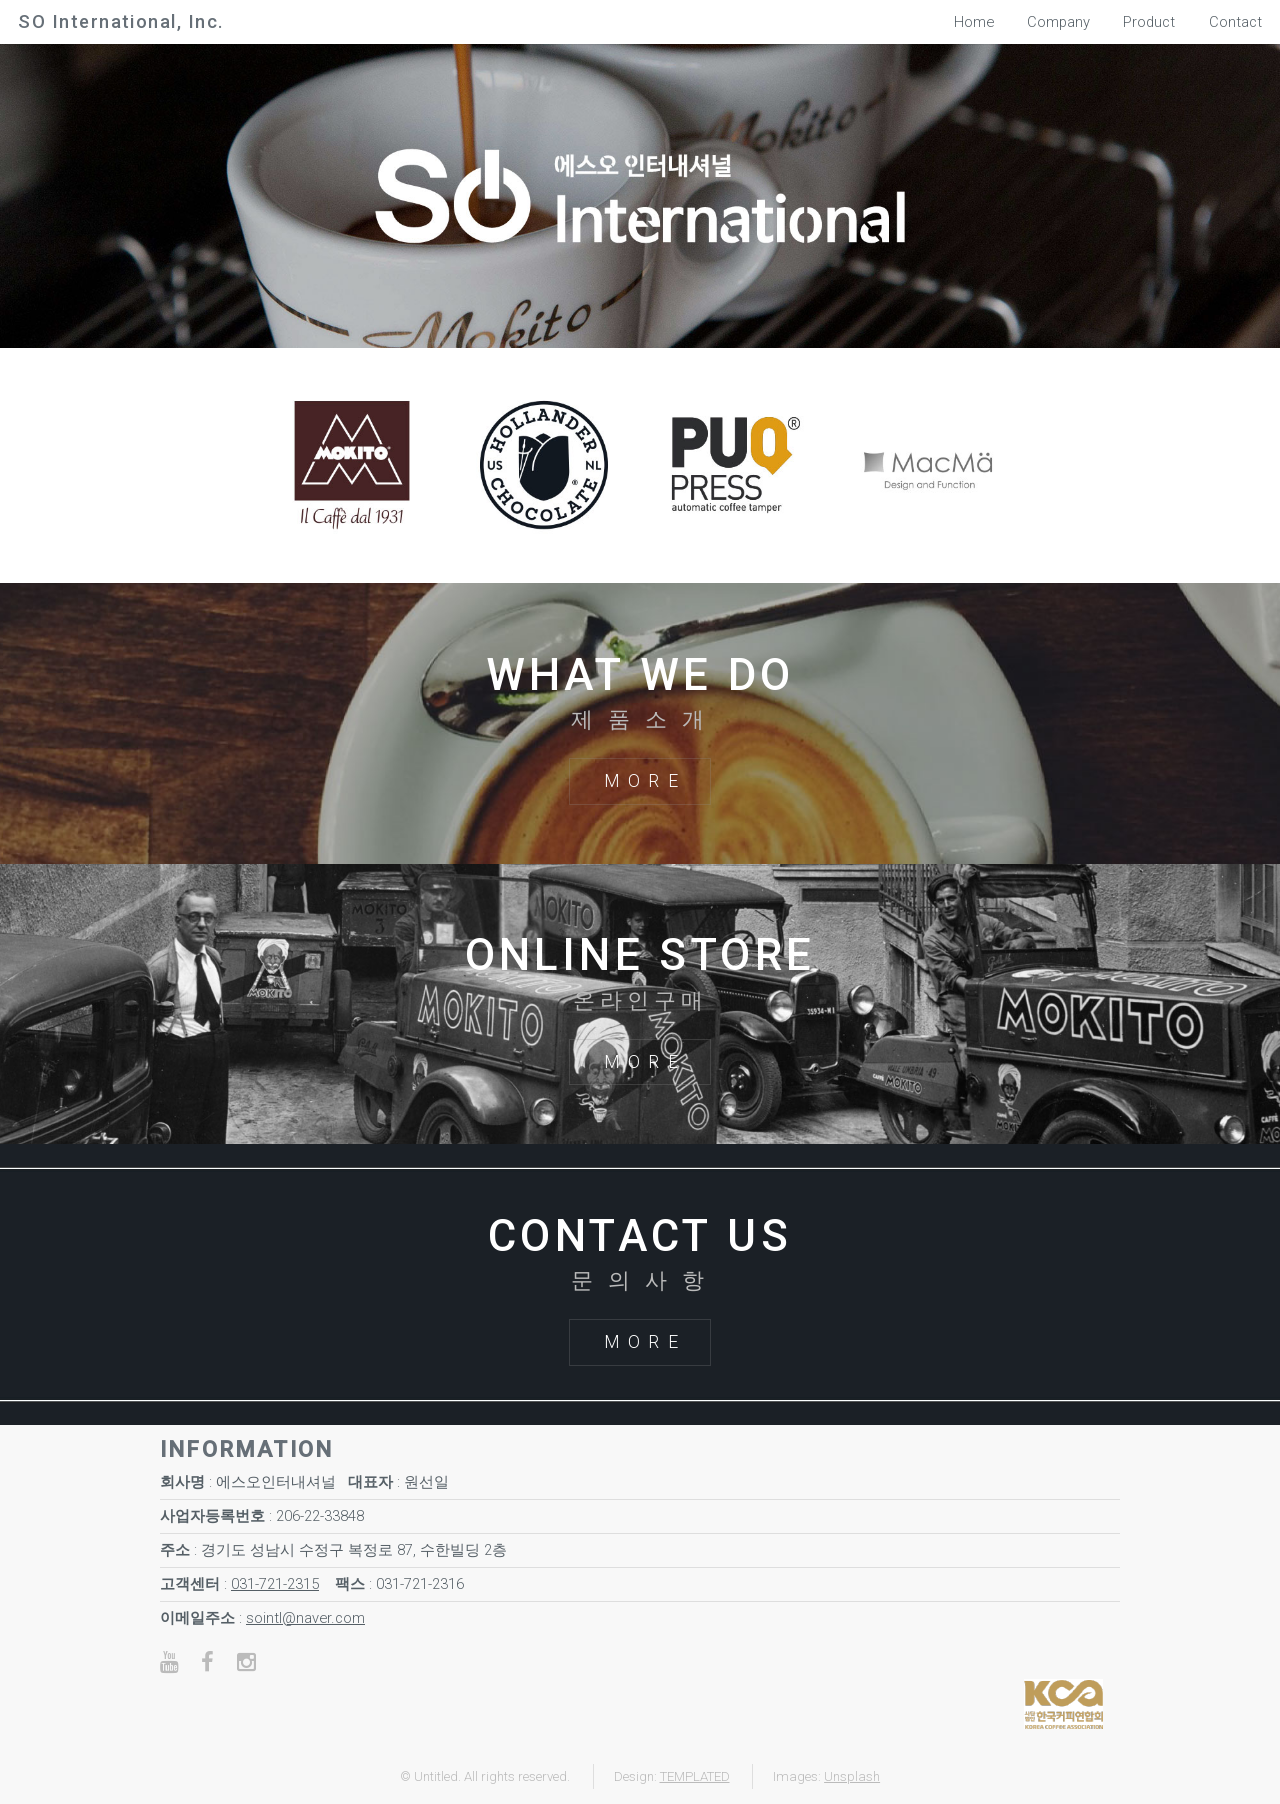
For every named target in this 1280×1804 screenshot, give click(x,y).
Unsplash (852, 1776)
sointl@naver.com (305, 1618)
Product (1149, 22)
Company (1058, 22)
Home (974, 22)
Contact (1235, 22)
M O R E (641, 781)
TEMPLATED (695, 1776)
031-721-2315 (275, 1584)
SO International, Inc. (121, 21)
